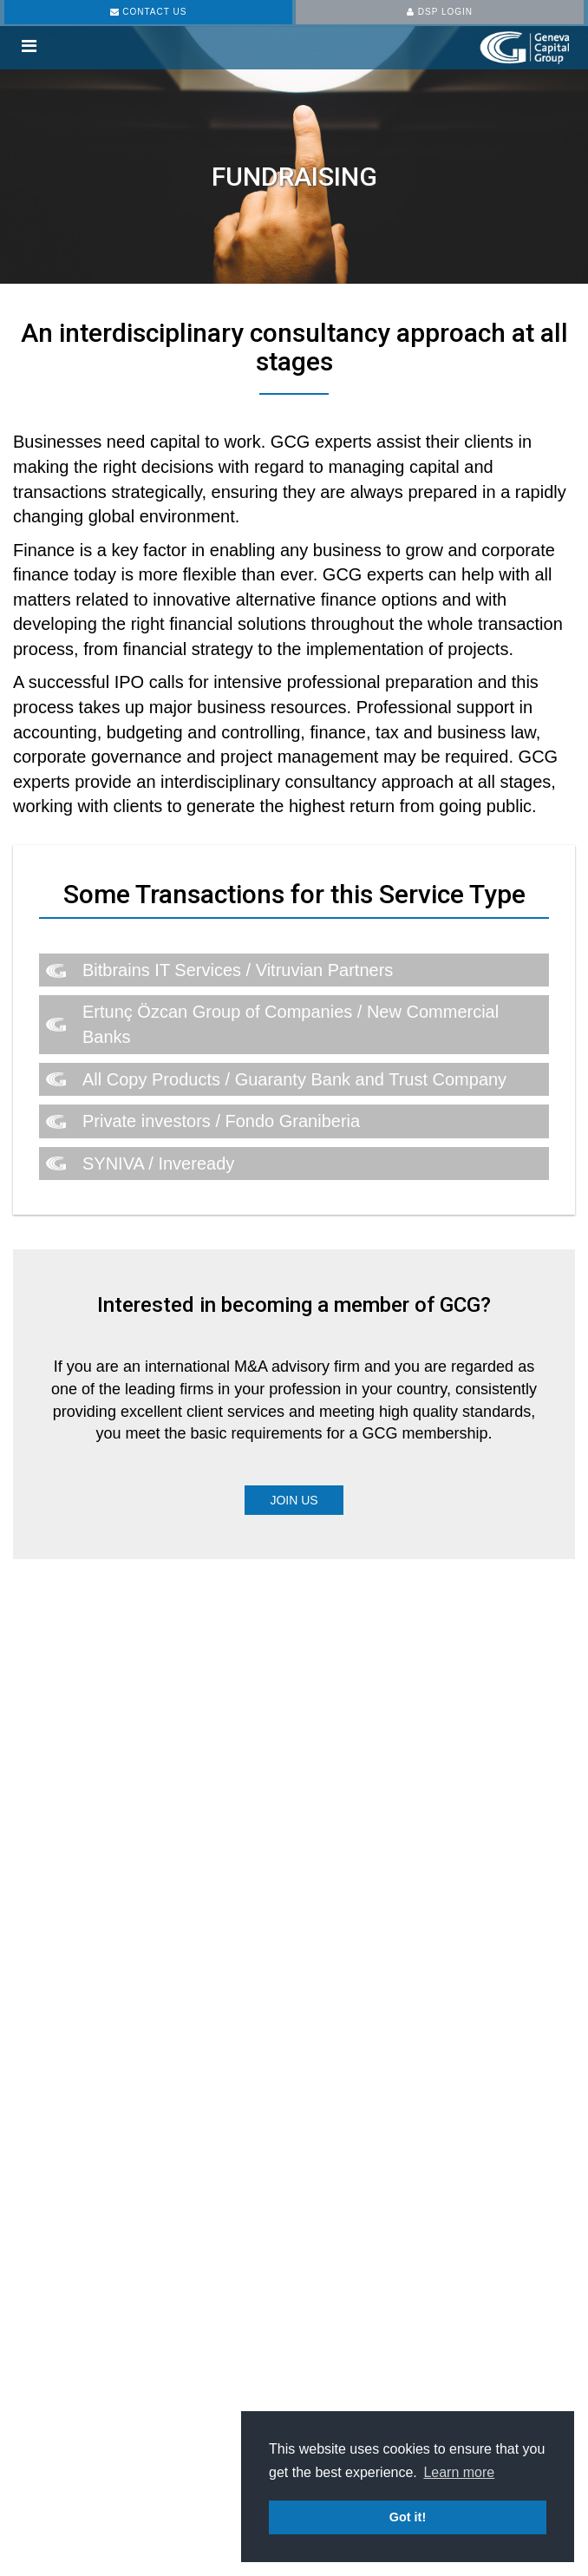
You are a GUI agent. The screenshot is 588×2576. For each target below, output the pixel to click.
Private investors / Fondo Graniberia (221, 1121)
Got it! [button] (407, 2517)
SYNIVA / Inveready (158, 1163)
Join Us (293, 1500)
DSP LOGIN (440, 11)
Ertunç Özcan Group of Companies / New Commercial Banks (290, 1024)
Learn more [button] (458, 2472)
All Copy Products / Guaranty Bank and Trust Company (294, 1079)
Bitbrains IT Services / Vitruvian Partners (237, 970)
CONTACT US (148, 11)
